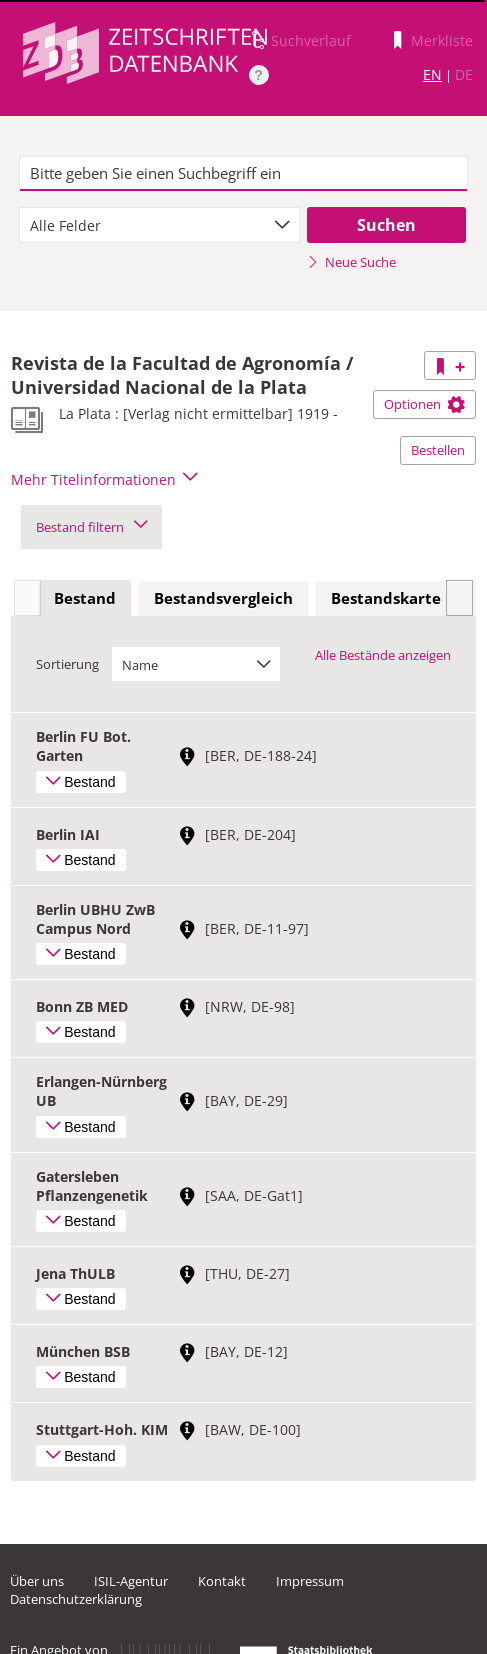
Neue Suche (351, 262)
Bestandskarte (386, 598)
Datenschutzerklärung (76, 1599)
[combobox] (159, 225)
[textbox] (243, 174)
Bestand (85, 598)
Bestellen (438, 450)
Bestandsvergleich (223, 598)
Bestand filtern (91, 527)
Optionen (424, 404)
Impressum (310, 1581)
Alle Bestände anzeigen (383, 655)
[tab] (85, 599)
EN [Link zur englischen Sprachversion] (432, 74)
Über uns (37, 1581)
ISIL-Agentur (131, 1581)
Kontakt (222, 1581)
